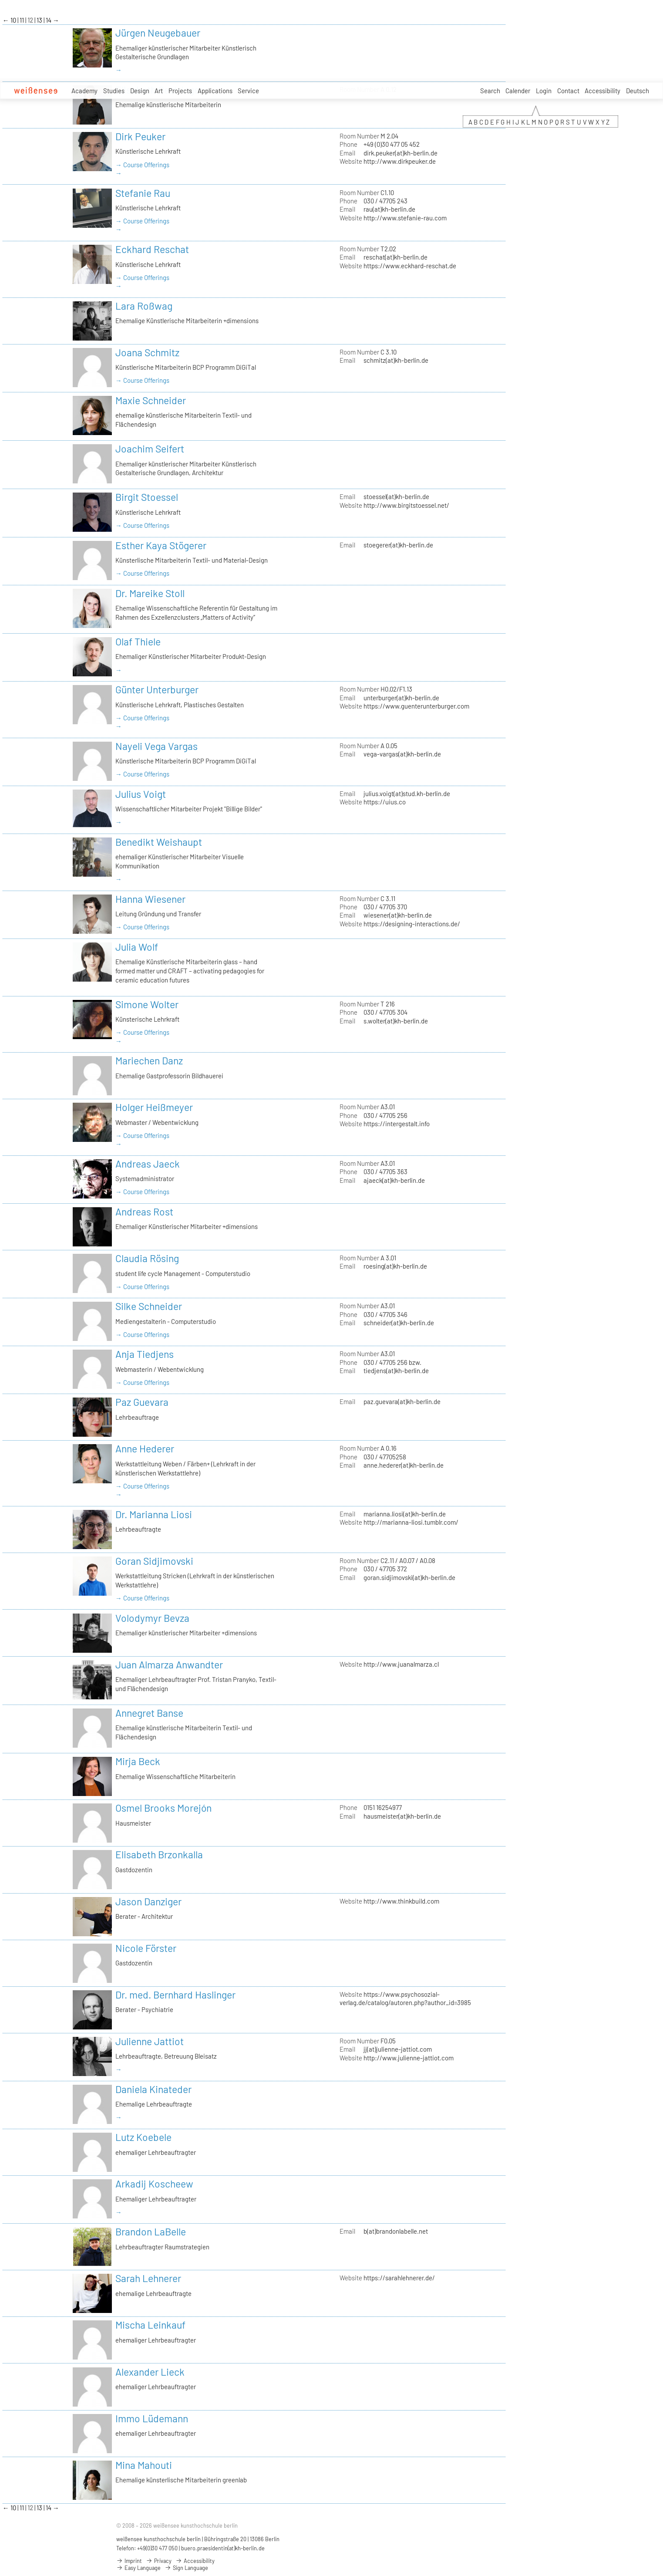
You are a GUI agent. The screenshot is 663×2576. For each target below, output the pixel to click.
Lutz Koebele (143, 2137)
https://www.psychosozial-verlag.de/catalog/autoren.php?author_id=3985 (405, 1998)
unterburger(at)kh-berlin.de (401, 698)
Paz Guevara (141, 1402)
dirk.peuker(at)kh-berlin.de (400, 153)
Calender (517, 91)
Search (490, 91)
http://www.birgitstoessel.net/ (406, 505)
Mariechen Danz (149, 1060)
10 (13, 20)
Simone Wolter (146, 1004)
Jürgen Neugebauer (157, 33)
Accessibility (602, 91)
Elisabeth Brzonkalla (159, 1854)
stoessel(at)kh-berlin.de (396, 496)
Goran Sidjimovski (154, 1561)
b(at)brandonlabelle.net (395, 2231)
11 (22, 20)
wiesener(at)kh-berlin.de (397, 915)
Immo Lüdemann (151, 2418)
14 (49, 20)
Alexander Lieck (150, 2372)
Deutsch (637, 91)
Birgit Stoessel (146, 497)
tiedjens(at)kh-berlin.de (396, 1370)
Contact (568, 91)
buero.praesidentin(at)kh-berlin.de (223, 2548)
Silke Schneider (148, 1306)
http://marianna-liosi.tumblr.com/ (410, 1522)
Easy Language (138, 2567)
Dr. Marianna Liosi (153, 1514)
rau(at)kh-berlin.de (389, 209)
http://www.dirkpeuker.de (399, 161)
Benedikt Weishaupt (158, 842)
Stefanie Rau (142, 193)
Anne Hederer (144, 1448)
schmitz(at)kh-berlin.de (395, 360)
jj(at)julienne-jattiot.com (397, 2049)
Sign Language (186, 2567)
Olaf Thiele (138, 641)
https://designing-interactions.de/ (411, 924)
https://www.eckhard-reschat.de (409, 266)
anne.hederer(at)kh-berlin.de (403, 1465)
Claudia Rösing (147, 1258)
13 (40, 20)
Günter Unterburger (157, 689)
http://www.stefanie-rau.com (405, 218)
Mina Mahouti (143, 2465)
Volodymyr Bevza (152, 1618)
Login (544, 91)
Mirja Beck (137, 1761)
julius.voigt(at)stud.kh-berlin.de (406, 793)
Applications (215, 91)
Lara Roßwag (143, 306)
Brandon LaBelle (150, 2231)
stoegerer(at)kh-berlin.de (398, 545)
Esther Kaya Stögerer (160, 545)
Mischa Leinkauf (150, 2325)
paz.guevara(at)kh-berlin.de (402, 1401)
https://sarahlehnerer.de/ (399, 2278)
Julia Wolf (136, 947)
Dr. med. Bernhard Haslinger (175, 1995)
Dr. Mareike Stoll (150, 593)
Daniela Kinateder (153, 2089)
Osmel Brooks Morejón (163, 1808)
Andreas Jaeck (147, 1164)
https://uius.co (384, 802)
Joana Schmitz (147, 352)
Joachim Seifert (149, 448)
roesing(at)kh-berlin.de (395, 1266)
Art (159, 91)
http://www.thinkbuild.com (401, 1901)
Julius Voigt (140, 794)
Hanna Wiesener (150, 899)
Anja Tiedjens (144, 1354)
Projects (180, 91)
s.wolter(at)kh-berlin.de (395, 1021)
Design (139, 91)
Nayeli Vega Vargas (156, 746)
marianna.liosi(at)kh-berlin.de (404, 1514)
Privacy (159, 2560)
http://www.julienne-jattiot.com (408, 2058)
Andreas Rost (144, 1211)
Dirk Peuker (140, 136)
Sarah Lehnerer (148, 2278)
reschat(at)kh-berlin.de (395, 257)
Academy (84, 91)
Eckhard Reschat (152, 249)
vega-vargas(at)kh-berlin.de (402, 754)
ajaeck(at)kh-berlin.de (394, 1180)
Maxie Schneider (150, 400)
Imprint (129, 2560)
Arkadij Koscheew (154, 2184)
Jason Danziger (148, 1901)
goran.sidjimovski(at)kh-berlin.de (409, 1577)
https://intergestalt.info (396, 1124)
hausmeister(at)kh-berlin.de (402, 1816)
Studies (114, 91)
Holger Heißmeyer (154, 1107)
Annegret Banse (149, 1713)
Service (248, 91)
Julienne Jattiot (149, 2041)
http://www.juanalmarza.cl (401, 1664)
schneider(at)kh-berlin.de (398, 1323)
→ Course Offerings (142, 165)
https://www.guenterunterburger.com (416, 706)
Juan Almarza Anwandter (169, 1664)
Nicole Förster (145, 1948)
